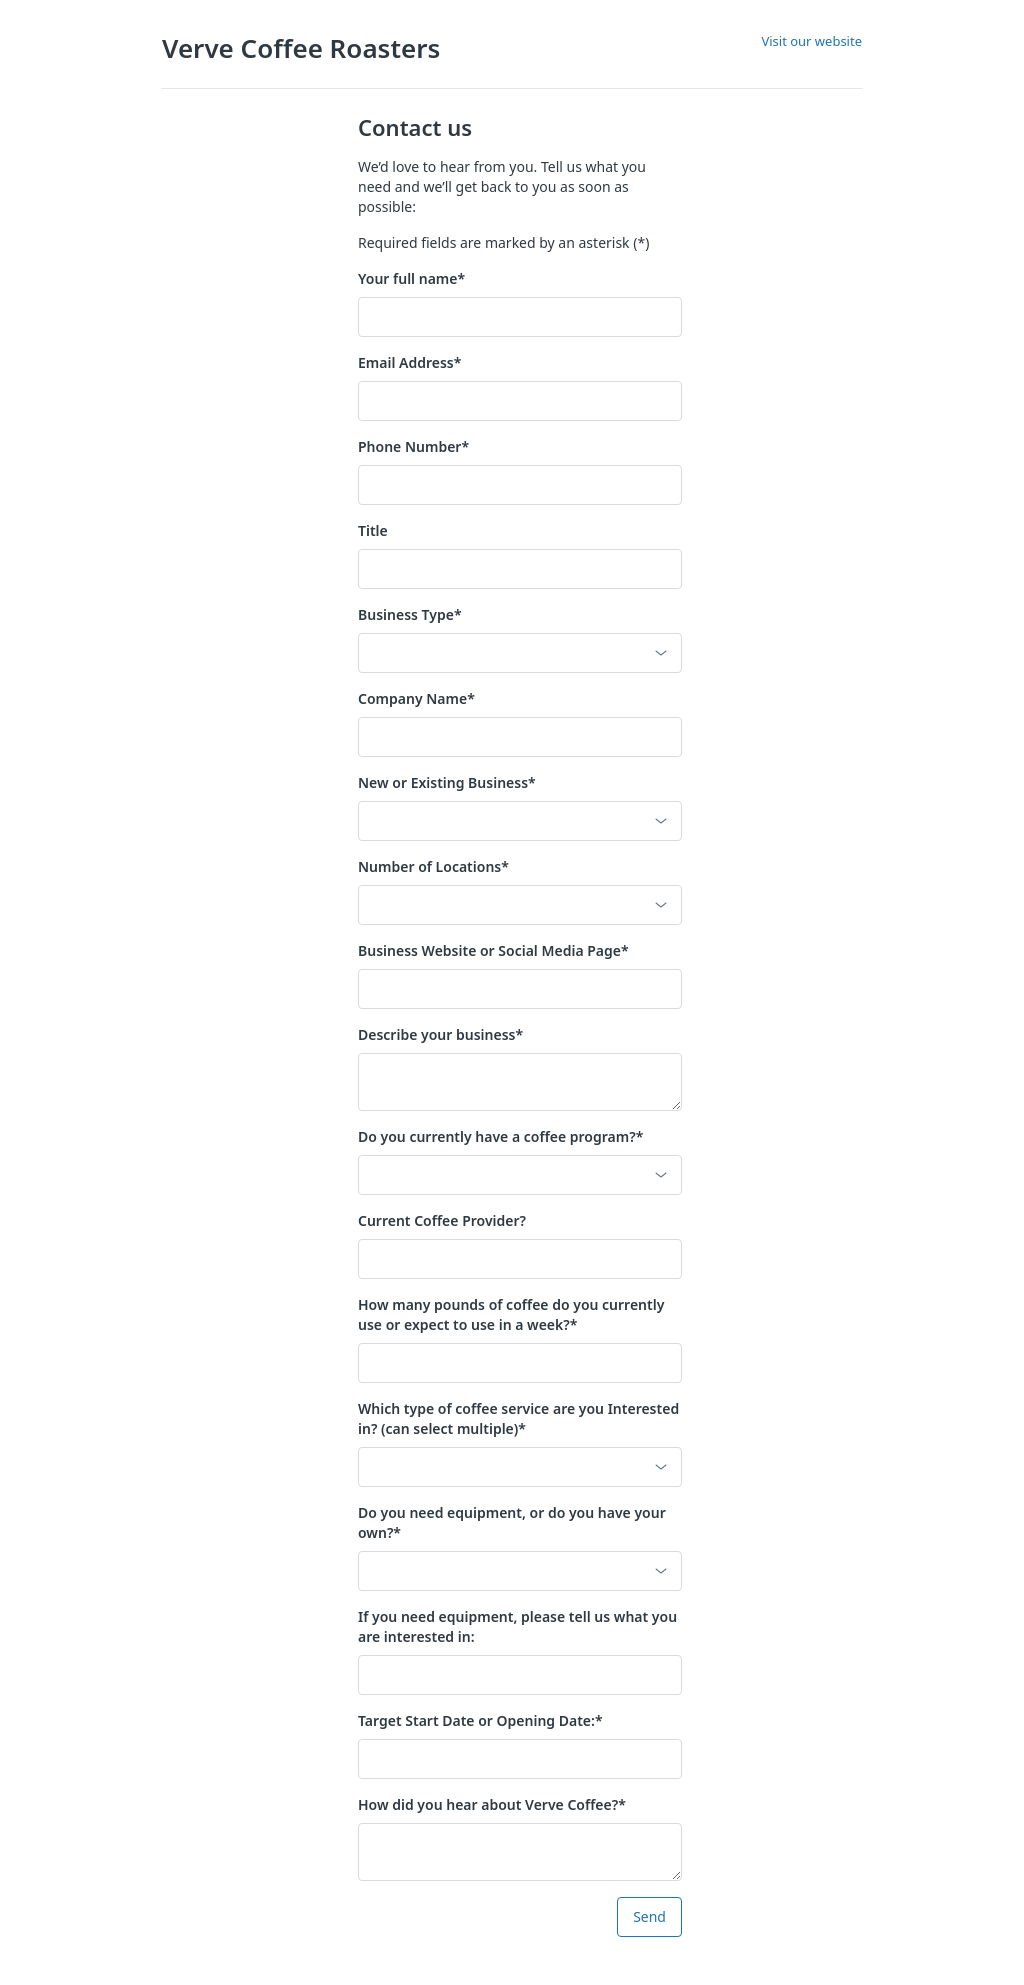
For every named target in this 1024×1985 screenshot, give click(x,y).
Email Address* (409, 362)
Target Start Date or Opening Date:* (480, 1720)
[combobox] (506, 1467)
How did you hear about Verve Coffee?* (492, 1804)
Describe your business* (440, 1034)
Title (373, 530)
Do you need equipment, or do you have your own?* (512, 1522)
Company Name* (416, 698)
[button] (520, 653)
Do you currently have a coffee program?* (500, 1136)
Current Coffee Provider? (442, 1220)
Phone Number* (413, 446)
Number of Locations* (433, 866)
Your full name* (411, 278)
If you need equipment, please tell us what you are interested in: (517, 1626)
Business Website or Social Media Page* (493, 950)
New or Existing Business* (447, 782)
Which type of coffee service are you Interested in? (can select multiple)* (518, 1418)
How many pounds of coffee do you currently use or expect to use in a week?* (511, 1314)
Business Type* (410, 614)
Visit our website (811, 41)
